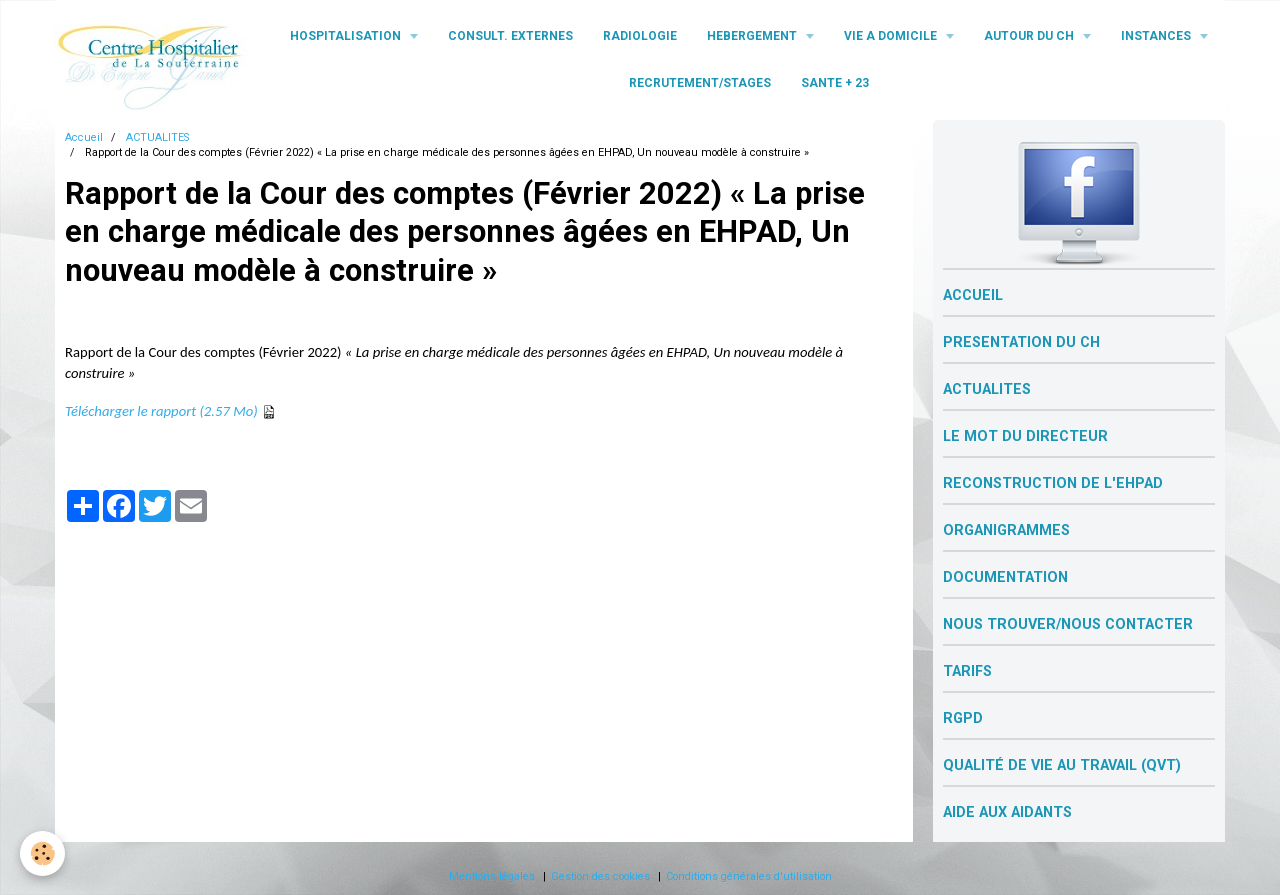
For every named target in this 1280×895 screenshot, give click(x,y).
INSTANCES (1157, 36)
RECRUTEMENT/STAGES (700, 83)
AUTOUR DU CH (1030, 36)
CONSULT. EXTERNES (510, 36)
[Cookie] (42, 853)
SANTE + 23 (835, 83)
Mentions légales (492, 876)
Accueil (84, 137)
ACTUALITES (157, 137)
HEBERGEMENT (753, 36)
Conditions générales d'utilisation (749, 876)
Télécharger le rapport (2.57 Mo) (161, 411)
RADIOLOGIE (640, 36)
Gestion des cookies (600, 876)
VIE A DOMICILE (892, 36)
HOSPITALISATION (347, 36)
